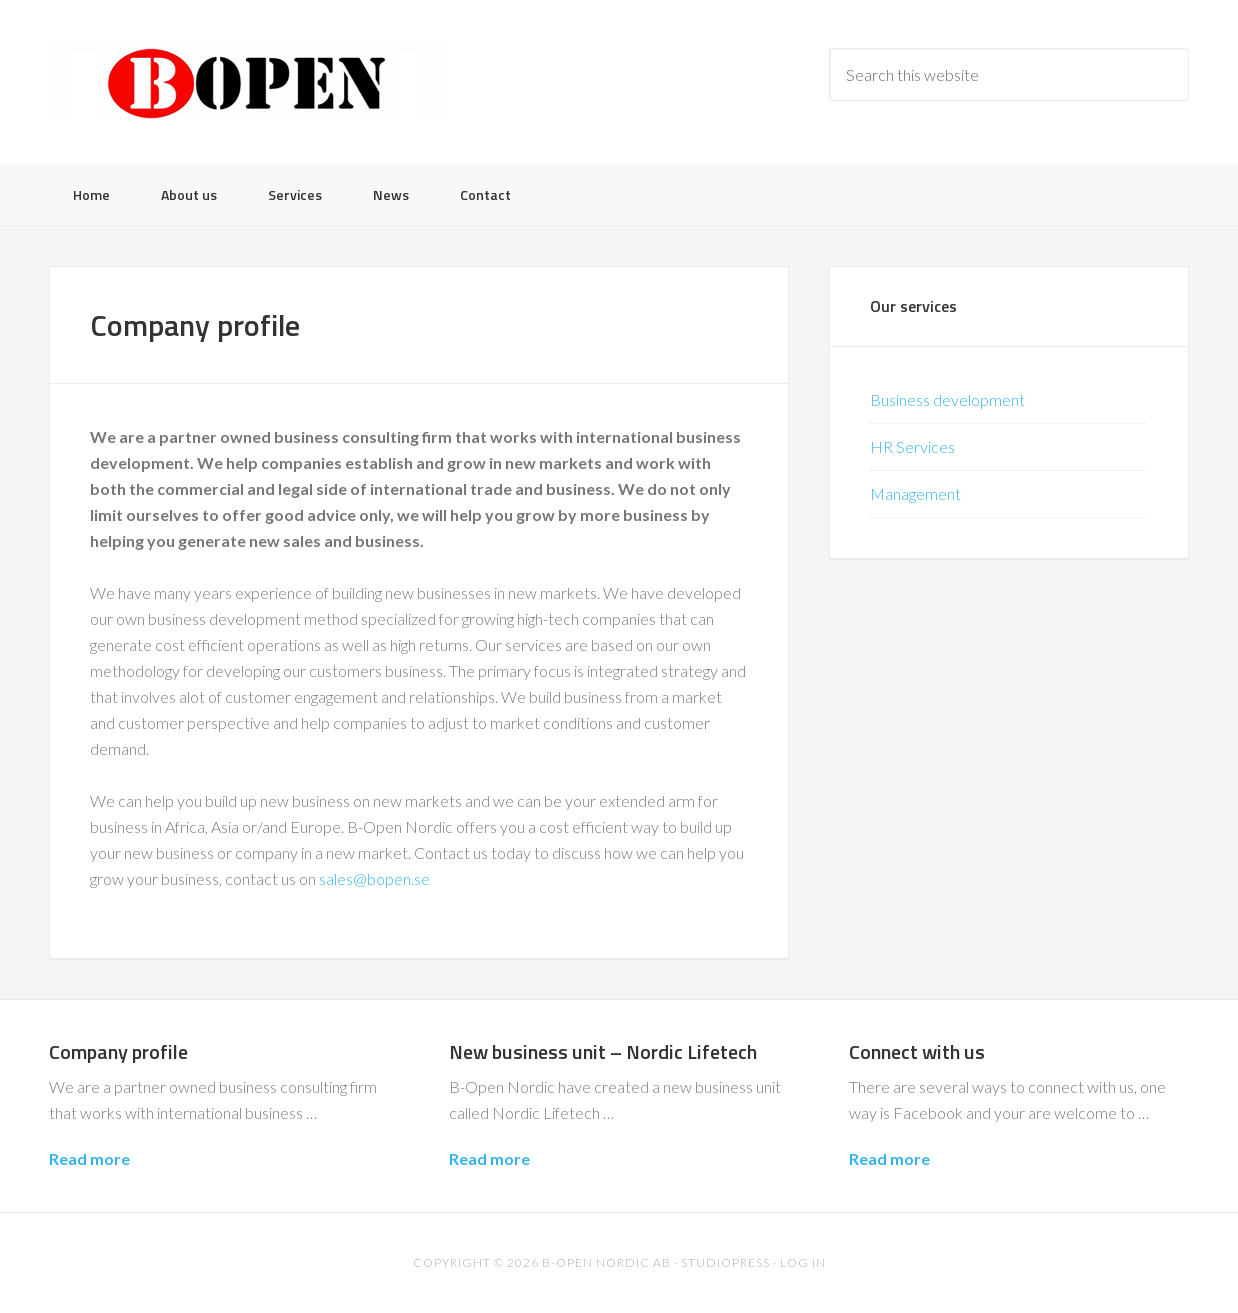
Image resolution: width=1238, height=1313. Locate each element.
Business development (947, 399)
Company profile (118, 1051)
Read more (89, 1158)
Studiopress (725, 1262)
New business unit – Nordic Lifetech (603, 1051)
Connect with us (917, 1051)
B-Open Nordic (249, 80)
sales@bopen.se (374, 878)
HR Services (912, 446)
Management (915, 493)
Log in (803, 1262)
